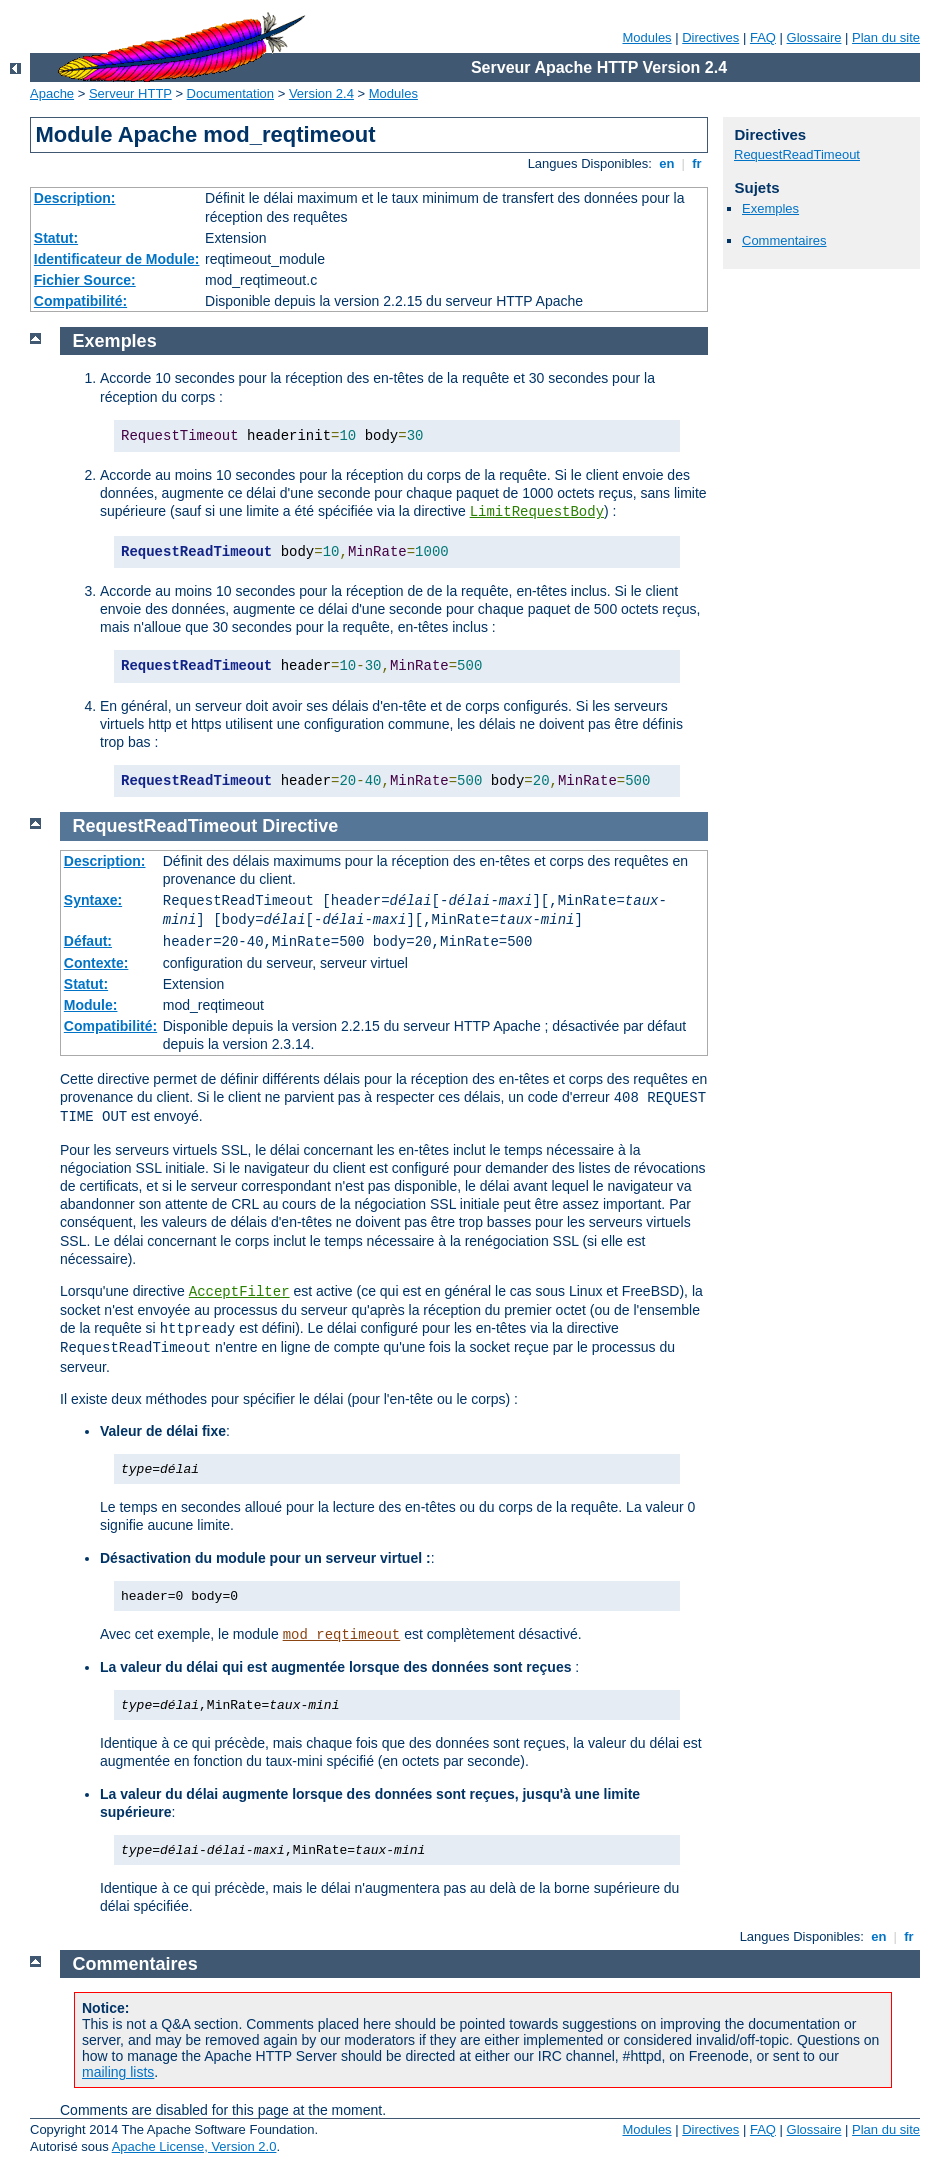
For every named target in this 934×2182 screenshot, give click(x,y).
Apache (52, 93)
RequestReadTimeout (797, 154)
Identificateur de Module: (117, 259)
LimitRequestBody (537, 512)
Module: (91, 1005)
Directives (710, 37)
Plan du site (886, 37)
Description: (75, 198)
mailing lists (118, 2072)
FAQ (763, 37)
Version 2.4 (321, 93)
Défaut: (88, 941)
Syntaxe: (93, 900)
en (667, 163)
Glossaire (814, 37)
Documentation (230, 93)
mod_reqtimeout (342, 1635)
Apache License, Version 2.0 (194, 2146)
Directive (300, 826)
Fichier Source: (85, 280)
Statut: (56, 238)
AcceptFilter (239, 1292)
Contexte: (96, 963)
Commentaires (784, 240)
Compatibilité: (80, 301)
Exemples (770, 208)
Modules (646, 37)
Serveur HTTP (130, 93)
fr (697, 163)
